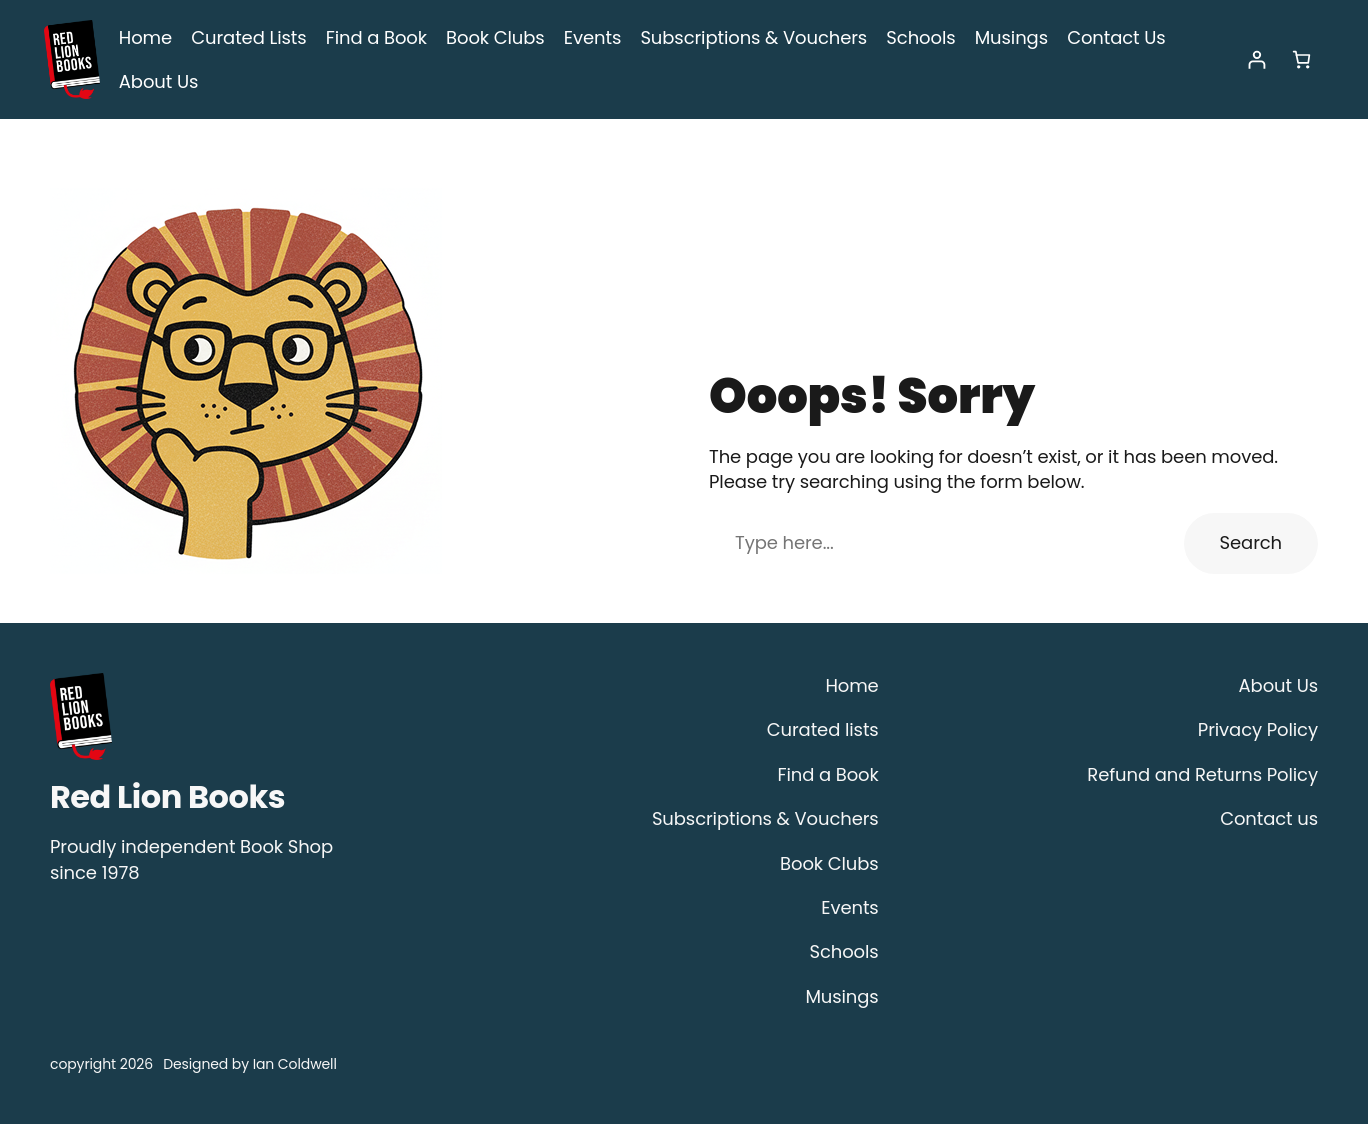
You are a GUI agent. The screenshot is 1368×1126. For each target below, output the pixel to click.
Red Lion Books (167, 798)
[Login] (1256, 60)
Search (1254, 545)
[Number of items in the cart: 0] (1301, 60)
